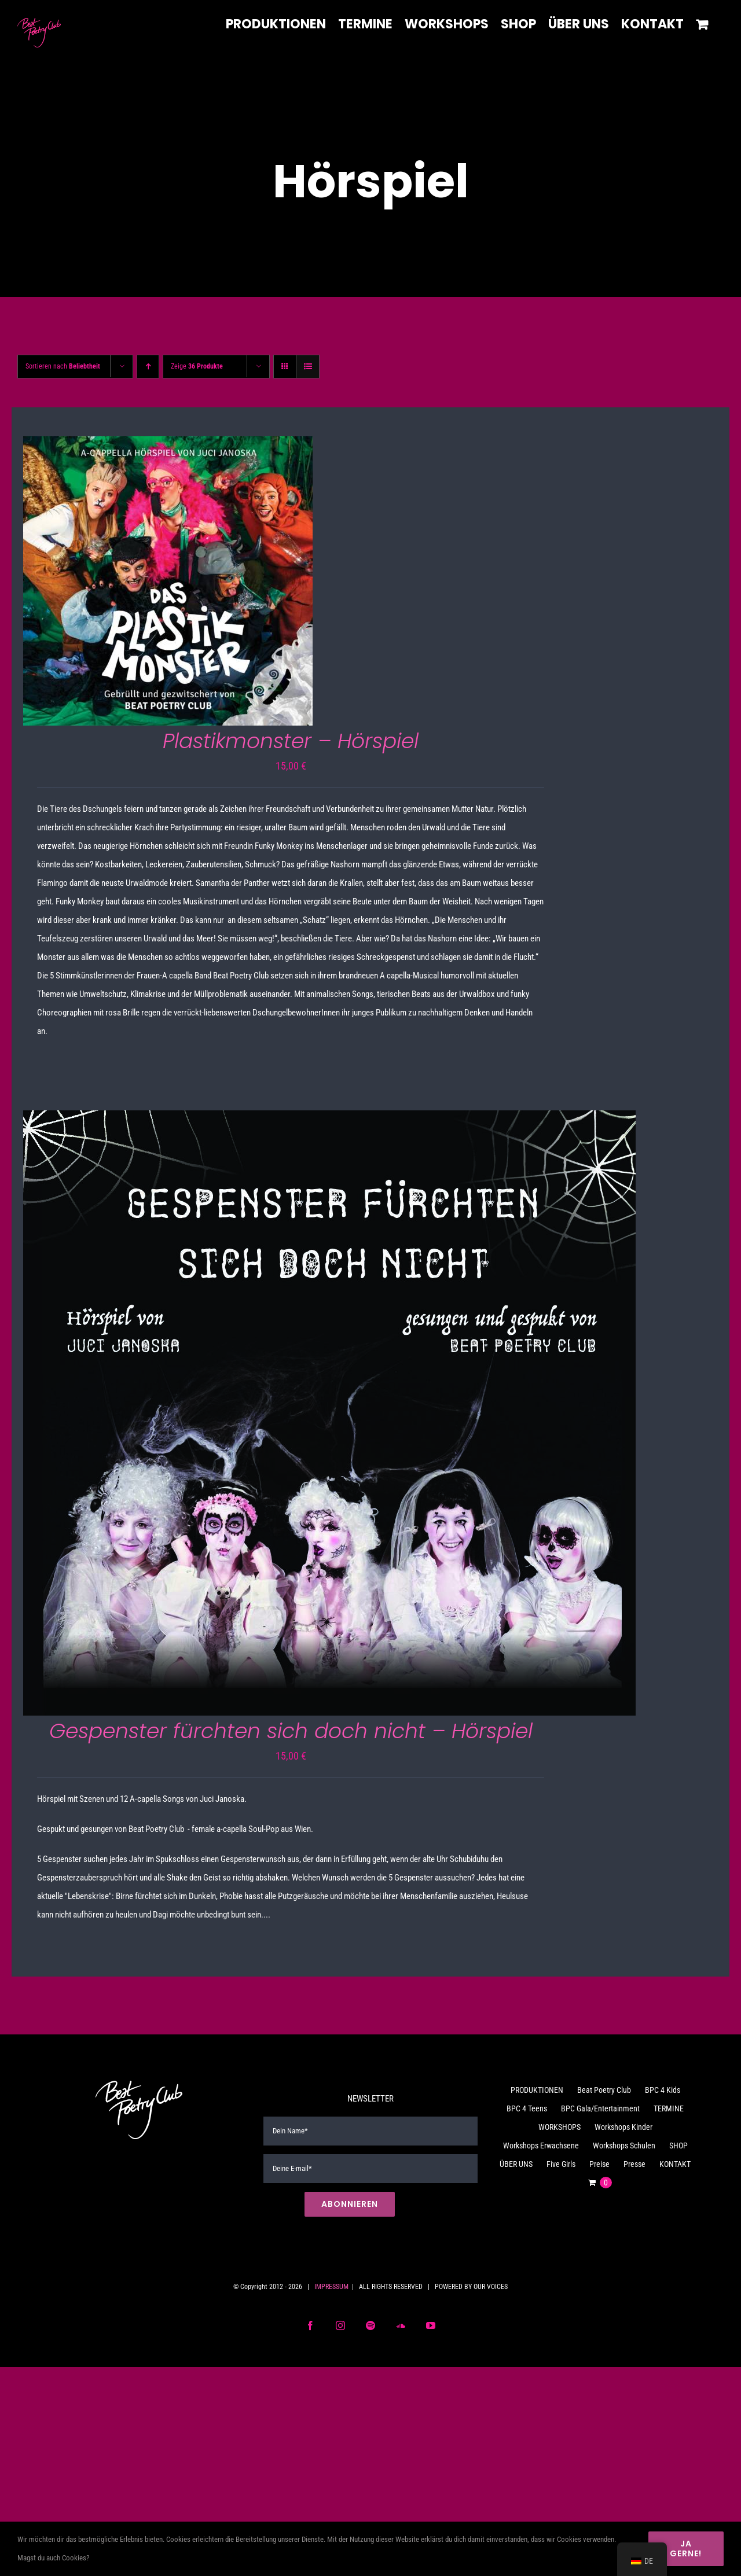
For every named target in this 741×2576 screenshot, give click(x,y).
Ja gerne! (686, 2548)
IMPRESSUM (331, 2287)
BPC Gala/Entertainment (600, 2108)
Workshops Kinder (623, 2127)
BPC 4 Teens (527, 2108)
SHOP (678, 2145)
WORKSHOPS (559, 2127)
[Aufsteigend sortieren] (148, 366)
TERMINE (669, 2108)
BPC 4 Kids (662, 2090)
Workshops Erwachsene (541, 2145)
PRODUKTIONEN (537, 2090)
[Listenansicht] (307, 366)
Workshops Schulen (624, 2145)
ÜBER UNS (516, 2164)
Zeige (197, 366)
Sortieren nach (62, 366)
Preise (599, 2164)
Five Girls (560, 2164)
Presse (634, 2164)
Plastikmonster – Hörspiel (291, 741)
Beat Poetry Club (604, 2090)
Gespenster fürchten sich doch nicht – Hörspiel (291, 1731)
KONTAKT (675, 2164)
